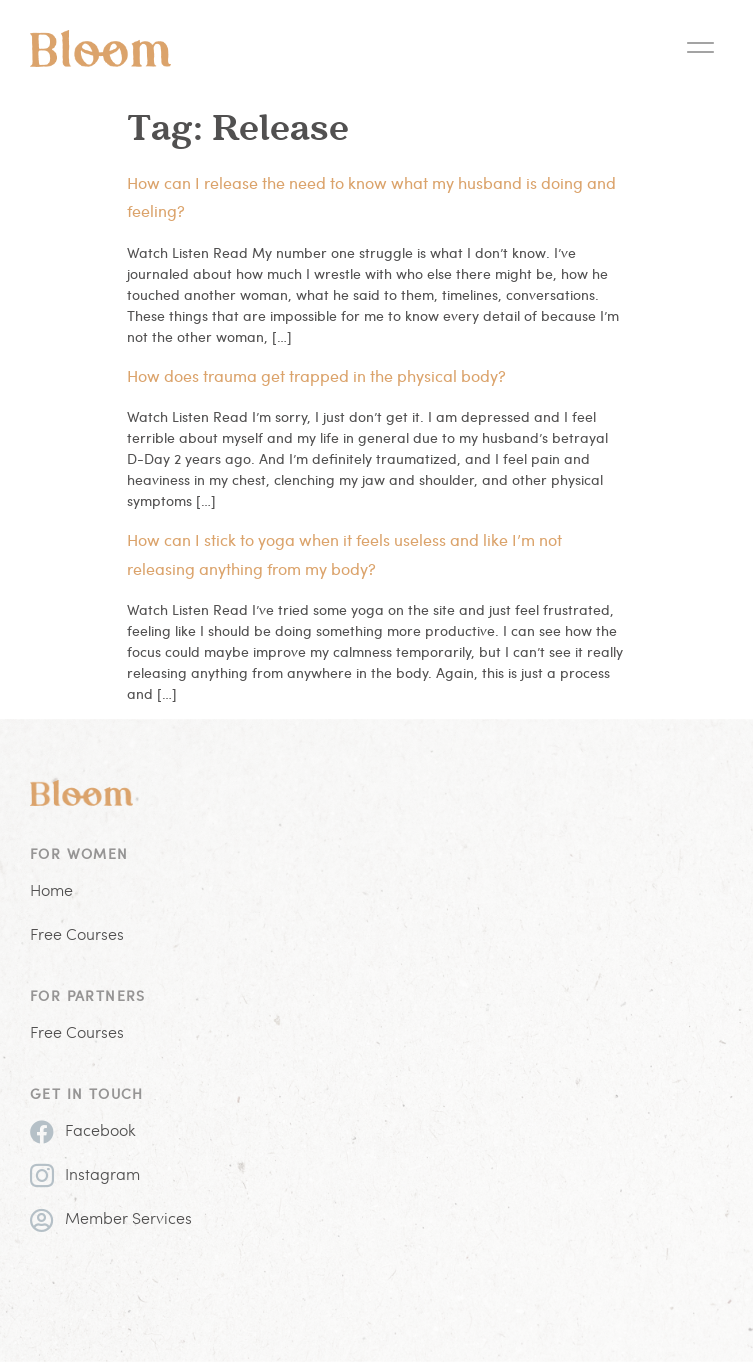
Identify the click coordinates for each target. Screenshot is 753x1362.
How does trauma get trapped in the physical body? (316, 375)
